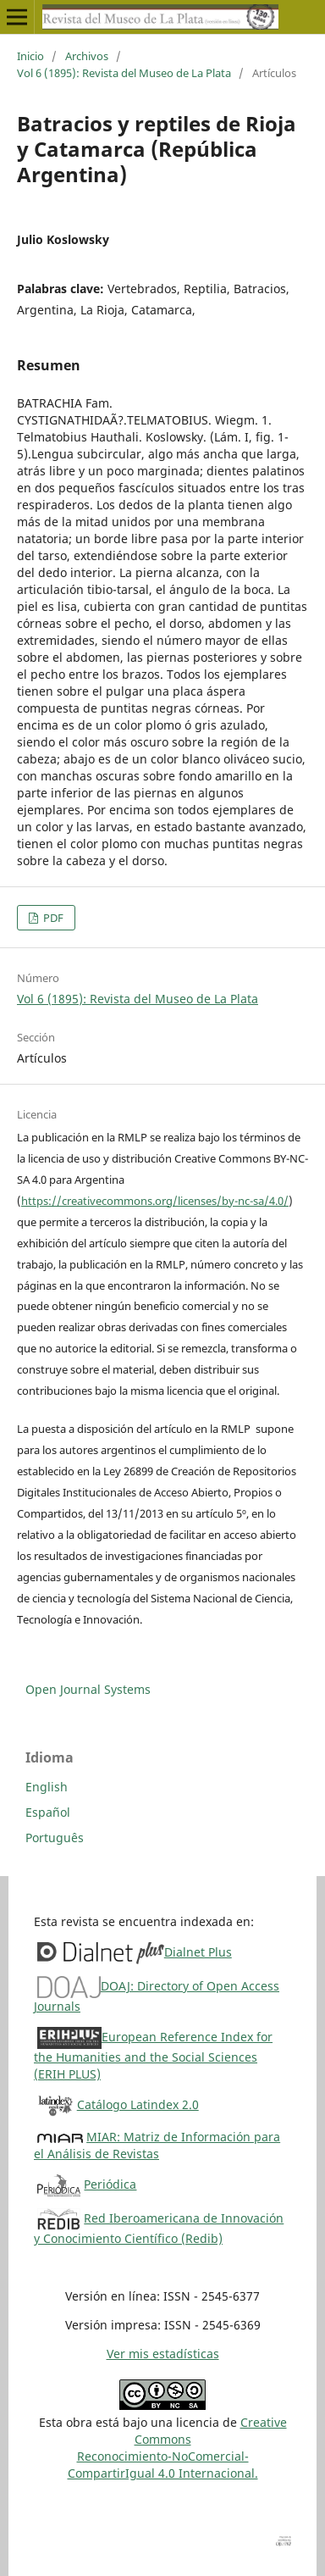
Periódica (110, 2184)
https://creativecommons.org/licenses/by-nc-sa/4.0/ (155, 1200)
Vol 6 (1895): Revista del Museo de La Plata (124, 72)
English (46, 1787)
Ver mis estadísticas (163, 2354)
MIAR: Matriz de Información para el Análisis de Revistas (157, 2145)
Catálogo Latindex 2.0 (138, 2104)
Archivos (86, 56)
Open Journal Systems (88, 1689)
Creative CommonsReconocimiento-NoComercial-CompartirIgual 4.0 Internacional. (177, 2447)
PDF (52, 917)
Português (54, 1837)
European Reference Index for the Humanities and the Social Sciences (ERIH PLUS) (153, 2055)
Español (47, 1812)
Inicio (30, 56)
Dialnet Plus (198, 1952)
